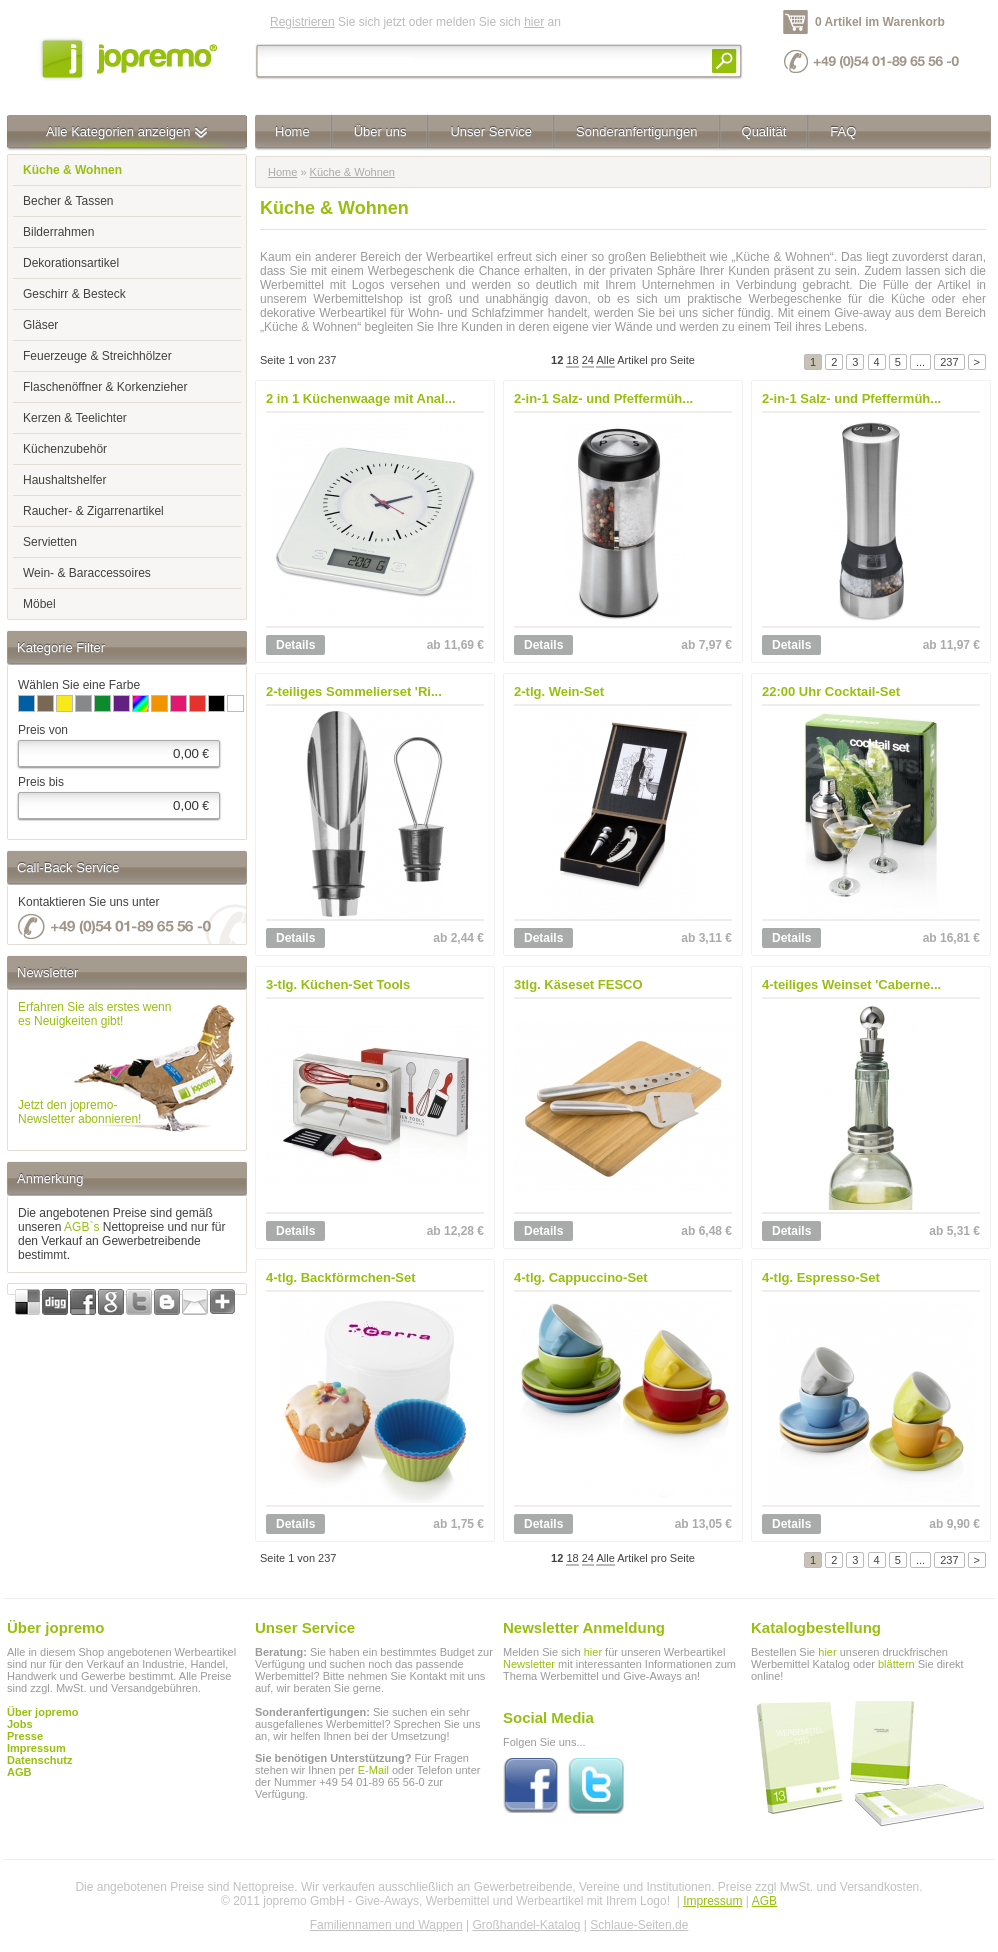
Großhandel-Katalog (526, 1925)
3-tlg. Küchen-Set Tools (338, 984)
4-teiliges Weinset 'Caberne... (851, 984)
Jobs (20, 1724)
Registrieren (302, 22)
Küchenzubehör (65, 449)
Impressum (712, 1901)
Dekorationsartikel (71, 263)
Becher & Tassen (68, 201)
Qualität (764, 131)
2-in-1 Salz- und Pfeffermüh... (603, 398)
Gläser (40, 325)
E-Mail (373, 1770)
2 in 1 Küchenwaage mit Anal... (361, 398)
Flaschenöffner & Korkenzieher (105, 387)
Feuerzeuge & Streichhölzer (97, 356)
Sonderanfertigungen (636, 131)
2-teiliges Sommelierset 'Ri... (354, 691)
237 (949, 362)
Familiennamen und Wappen (386, 1925)
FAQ (843, 131)
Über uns (380, 131)
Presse (25, 1736)
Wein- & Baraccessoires (87, 573)
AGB (19, 1772)
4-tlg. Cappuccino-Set (581, 1277)
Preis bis (41, 782)
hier (534, 22)
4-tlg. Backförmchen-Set (341, 1277)
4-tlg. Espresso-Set (821, 1277)
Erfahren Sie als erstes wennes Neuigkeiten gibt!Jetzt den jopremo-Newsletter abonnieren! (94, 1063)
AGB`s (81, 1227)
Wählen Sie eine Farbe (79, 685)
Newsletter (529, 1664)
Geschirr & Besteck (74, 294)
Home (292, 131)
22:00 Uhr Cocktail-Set (831, 691)
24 (588, 360)
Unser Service (491, 131)
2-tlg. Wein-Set (559, 691)
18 (572, 360)
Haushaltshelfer (64, 480)
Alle (605, 360)
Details (295, 645)
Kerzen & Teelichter (75, 418)
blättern (896, 1664)
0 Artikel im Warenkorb (880, 22)
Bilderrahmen (58, 232)
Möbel (39, 604)
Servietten (50, 542)
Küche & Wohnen (352, 172)
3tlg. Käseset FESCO (578, 984)
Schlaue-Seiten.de (639, 1925)
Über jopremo (43, 1712)
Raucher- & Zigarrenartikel (93, 511)
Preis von (43, 730)
